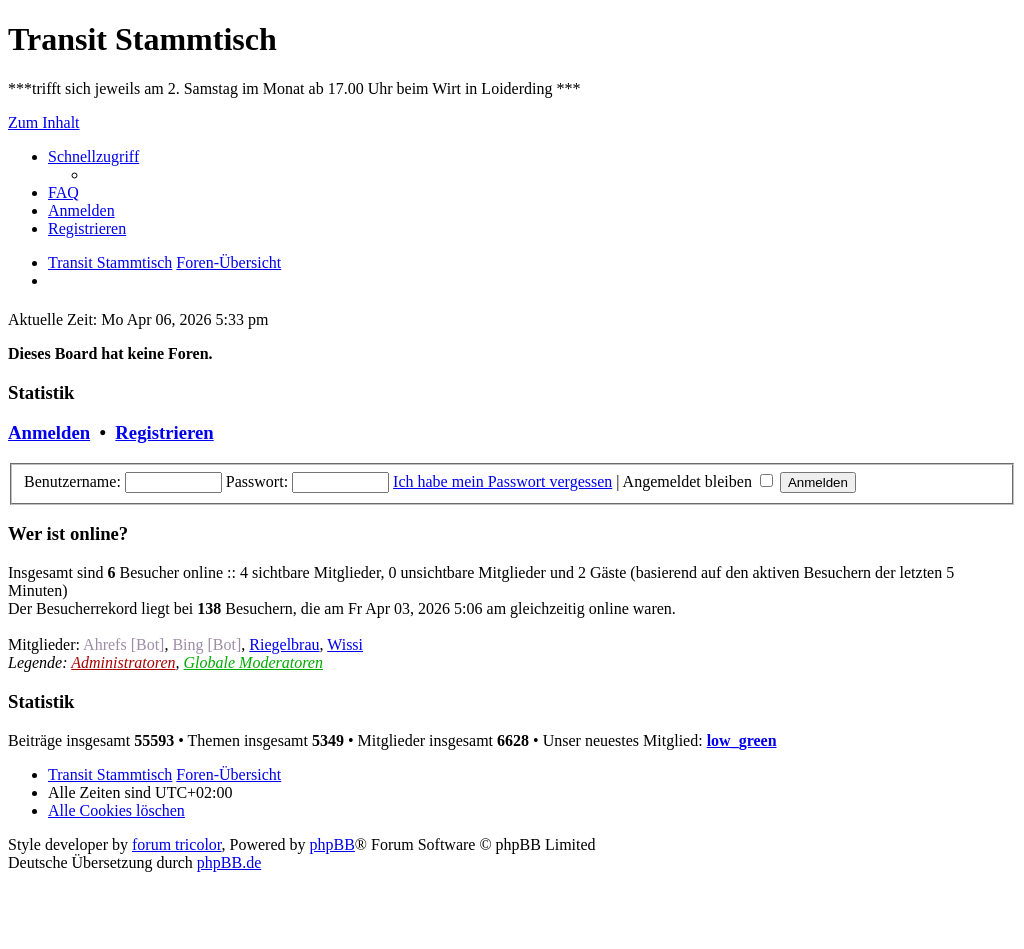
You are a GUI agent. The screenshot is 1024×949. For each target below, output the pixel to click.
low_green (742, 740)
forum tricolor (177, 844)
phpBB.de (229, 862)
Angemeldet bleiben (698, 481)
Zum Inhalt (44, 122)
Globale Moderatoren (253, 662)
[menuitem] (63, 192)
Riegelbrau (284, 644)
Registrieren (164, 432)
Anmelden (49, 432)
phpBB (332, 844)
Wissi (345, 644)
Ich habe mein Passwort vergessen (502, 481)
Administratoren (123, 662)
